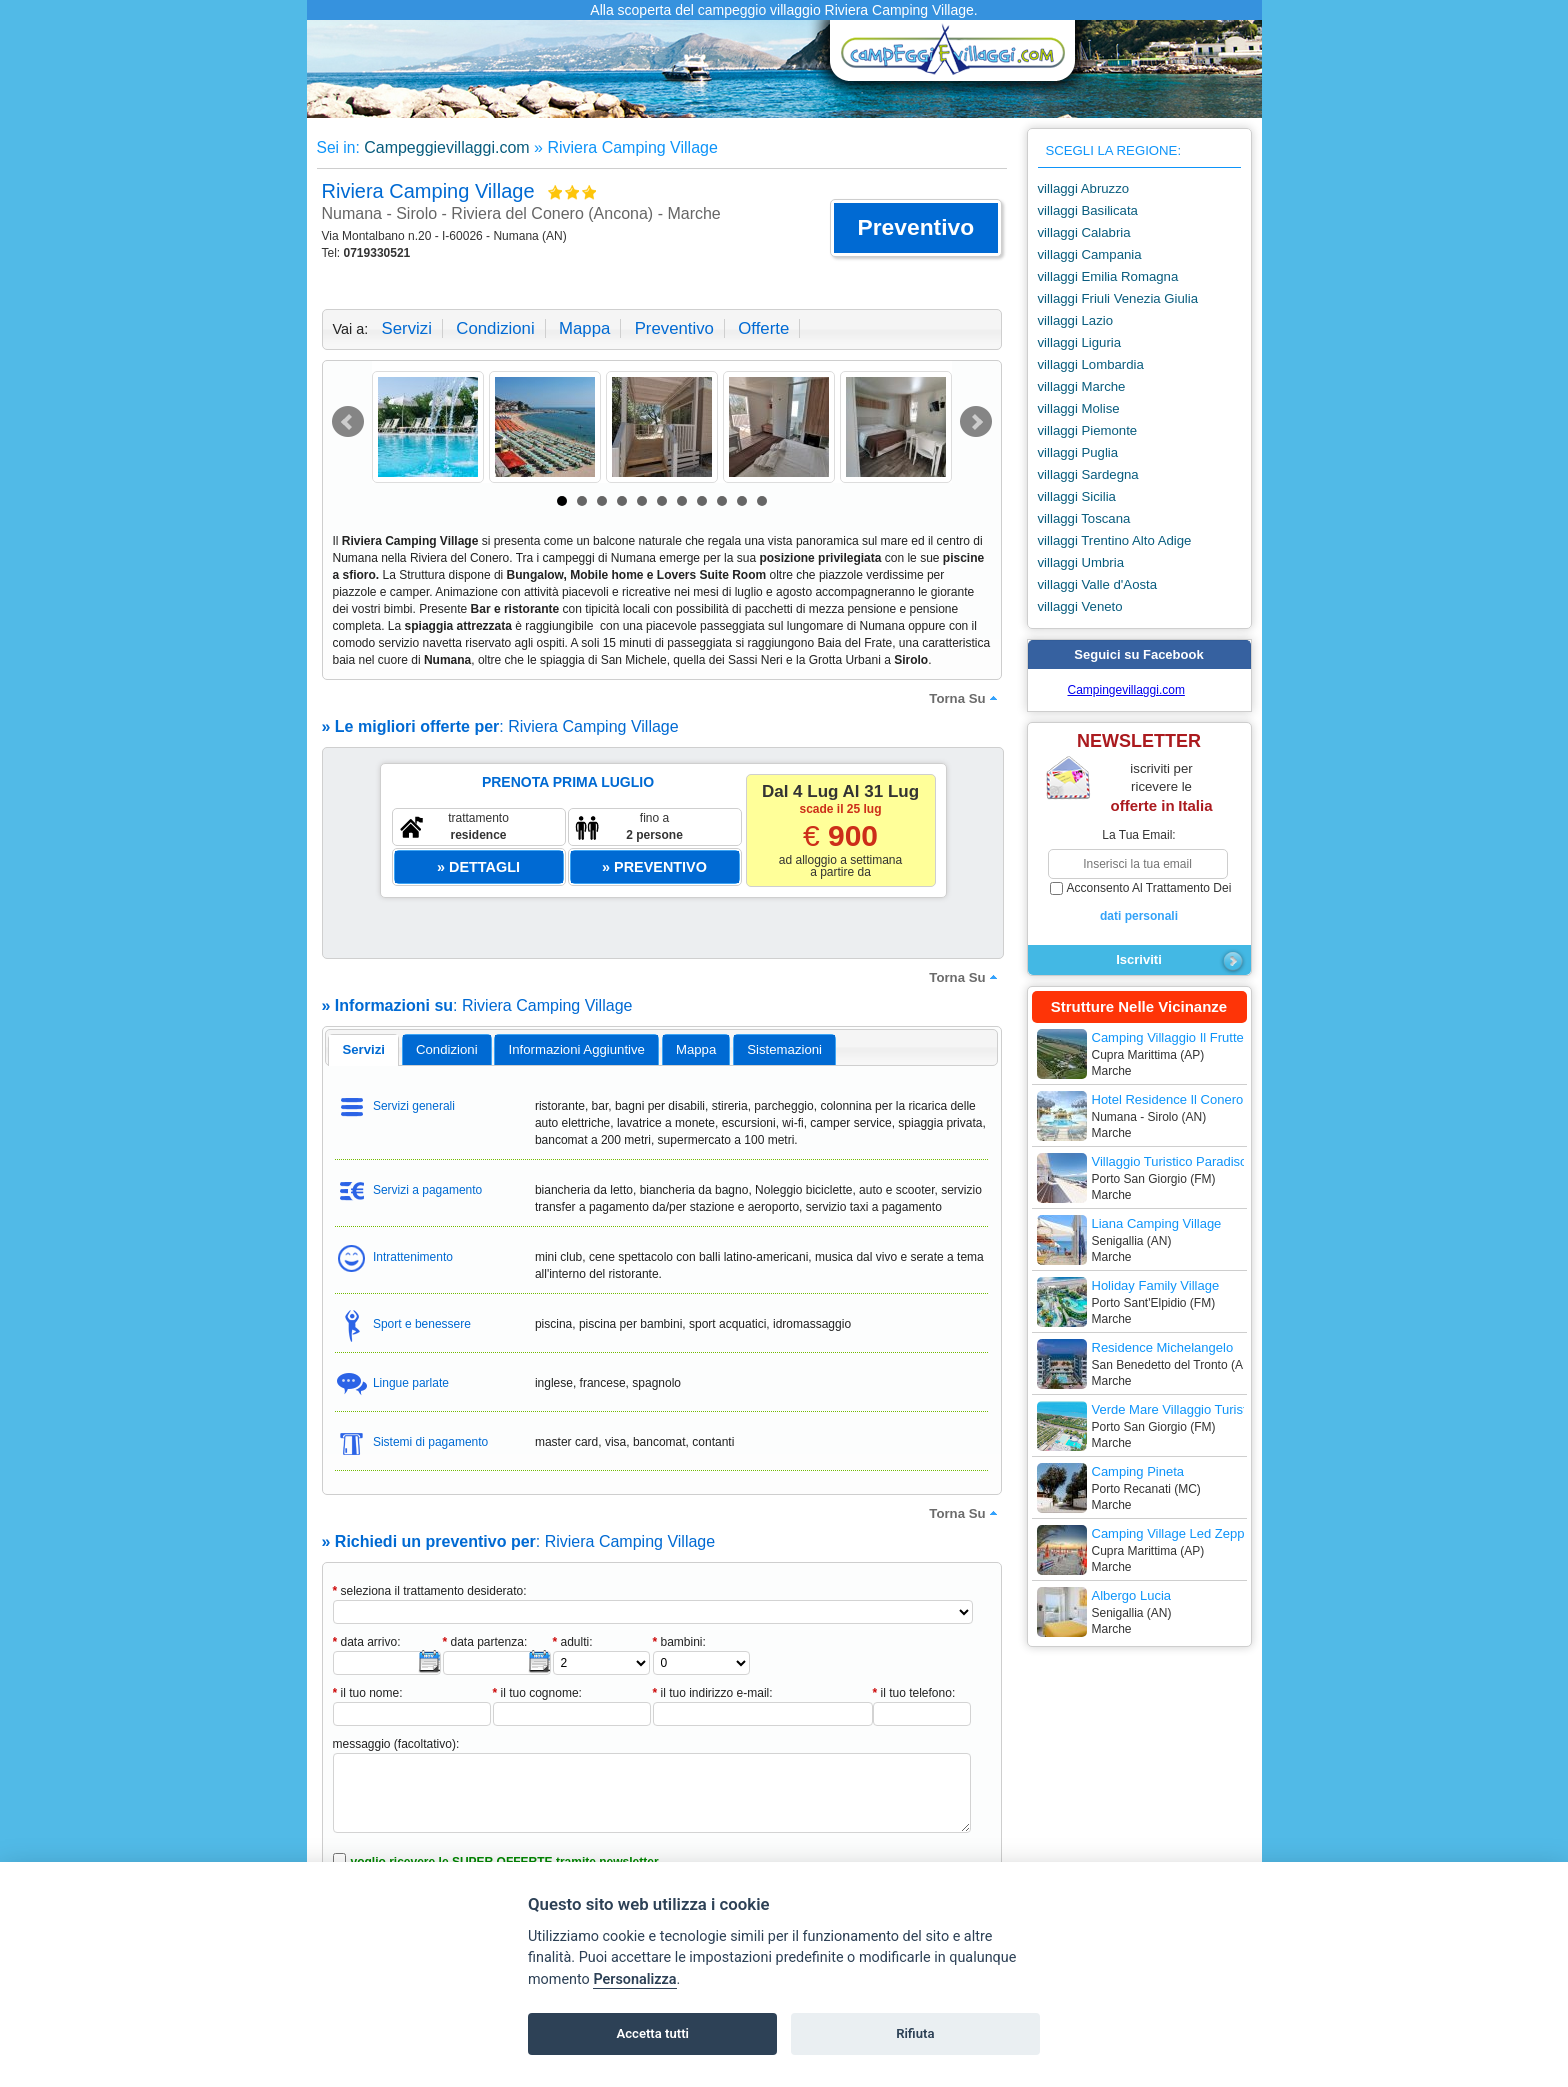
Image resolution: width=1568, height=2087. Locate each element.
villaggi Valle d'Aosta (1098, 584)
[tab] (363, 1050)
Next (976, 422)
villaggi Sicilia (1077, 496)
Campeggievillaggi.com (446, 147)
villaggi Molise (1079, 408)
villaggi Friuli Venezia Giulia (1118, 298)
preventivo (674, 328)
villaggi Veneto (1080, 606)
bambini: (679, 1642)
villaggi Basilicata (1088, 210)
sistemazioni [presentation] (784, 1049)
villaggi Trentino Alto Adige (1115, 540)
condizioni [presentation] (447, 1049)
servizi (407, 328)
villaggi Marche (1082, 386)
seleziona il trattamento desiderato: (430, 1591)
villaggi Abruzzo (1084, 188)
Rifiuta (915, 2033)
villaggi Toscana (1084, 518)
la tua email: (1138, 835)
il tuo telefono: (914, 1693)
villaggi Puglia (1078, 452)
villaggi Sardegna (1088, 474)
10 (742, 501)
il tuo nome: (368, 1693)
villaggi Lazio (1076, 320)
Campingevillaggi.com (1126, 690)
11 (762, 501)
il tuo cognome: (537, 1693)
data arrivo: (367, 1642)
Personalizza (634, 1979)
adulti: (573, 1642)
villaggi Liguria (1080, 342)
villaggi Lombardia (1091, 364)
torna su (965, 698)
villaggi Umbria (1081, 562)
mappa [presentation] (696, 1049)
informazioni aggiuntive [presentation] (577, 1049)
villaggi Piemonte (1088, 430)
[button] (915, 228)
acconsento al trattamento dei (1139, 903)
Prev (348, 422)
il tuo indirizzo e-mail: (713, 1693)
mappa (584, 328)
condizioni (495, 328)
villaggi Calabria (1084, 232)
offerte (763, 328)
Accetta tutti (652, 2033)
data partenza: (485, 1642)
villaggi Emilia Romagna (1108, 276)
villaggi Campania (1090, 254)
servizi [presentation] (363, 1049)
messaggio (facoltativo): (396, 1744)
